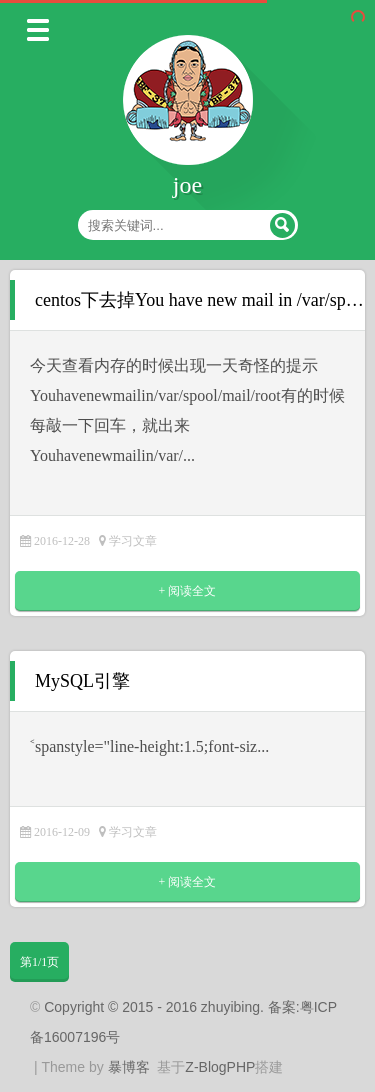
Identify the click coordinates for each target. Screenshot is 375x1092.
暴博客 (129, 1067)
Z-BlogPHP (220, 1067)
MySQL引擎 (82, 681)
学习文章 (133, 541)
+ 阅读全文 (188, 591)
